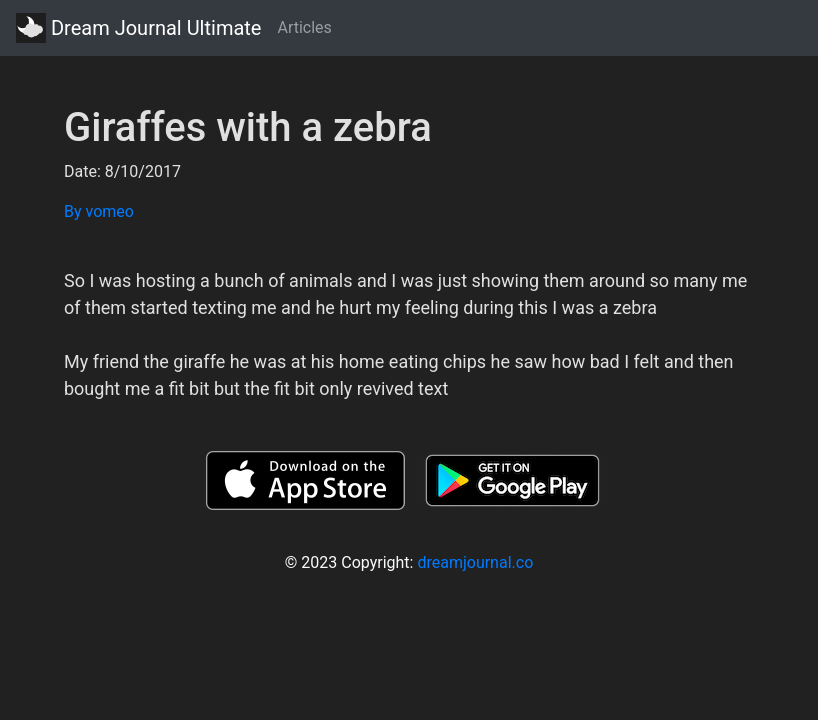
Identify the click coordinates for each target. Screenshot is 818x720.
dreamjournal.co (475, 562)
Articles (304, 27)
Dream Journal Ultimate (138, 28)
